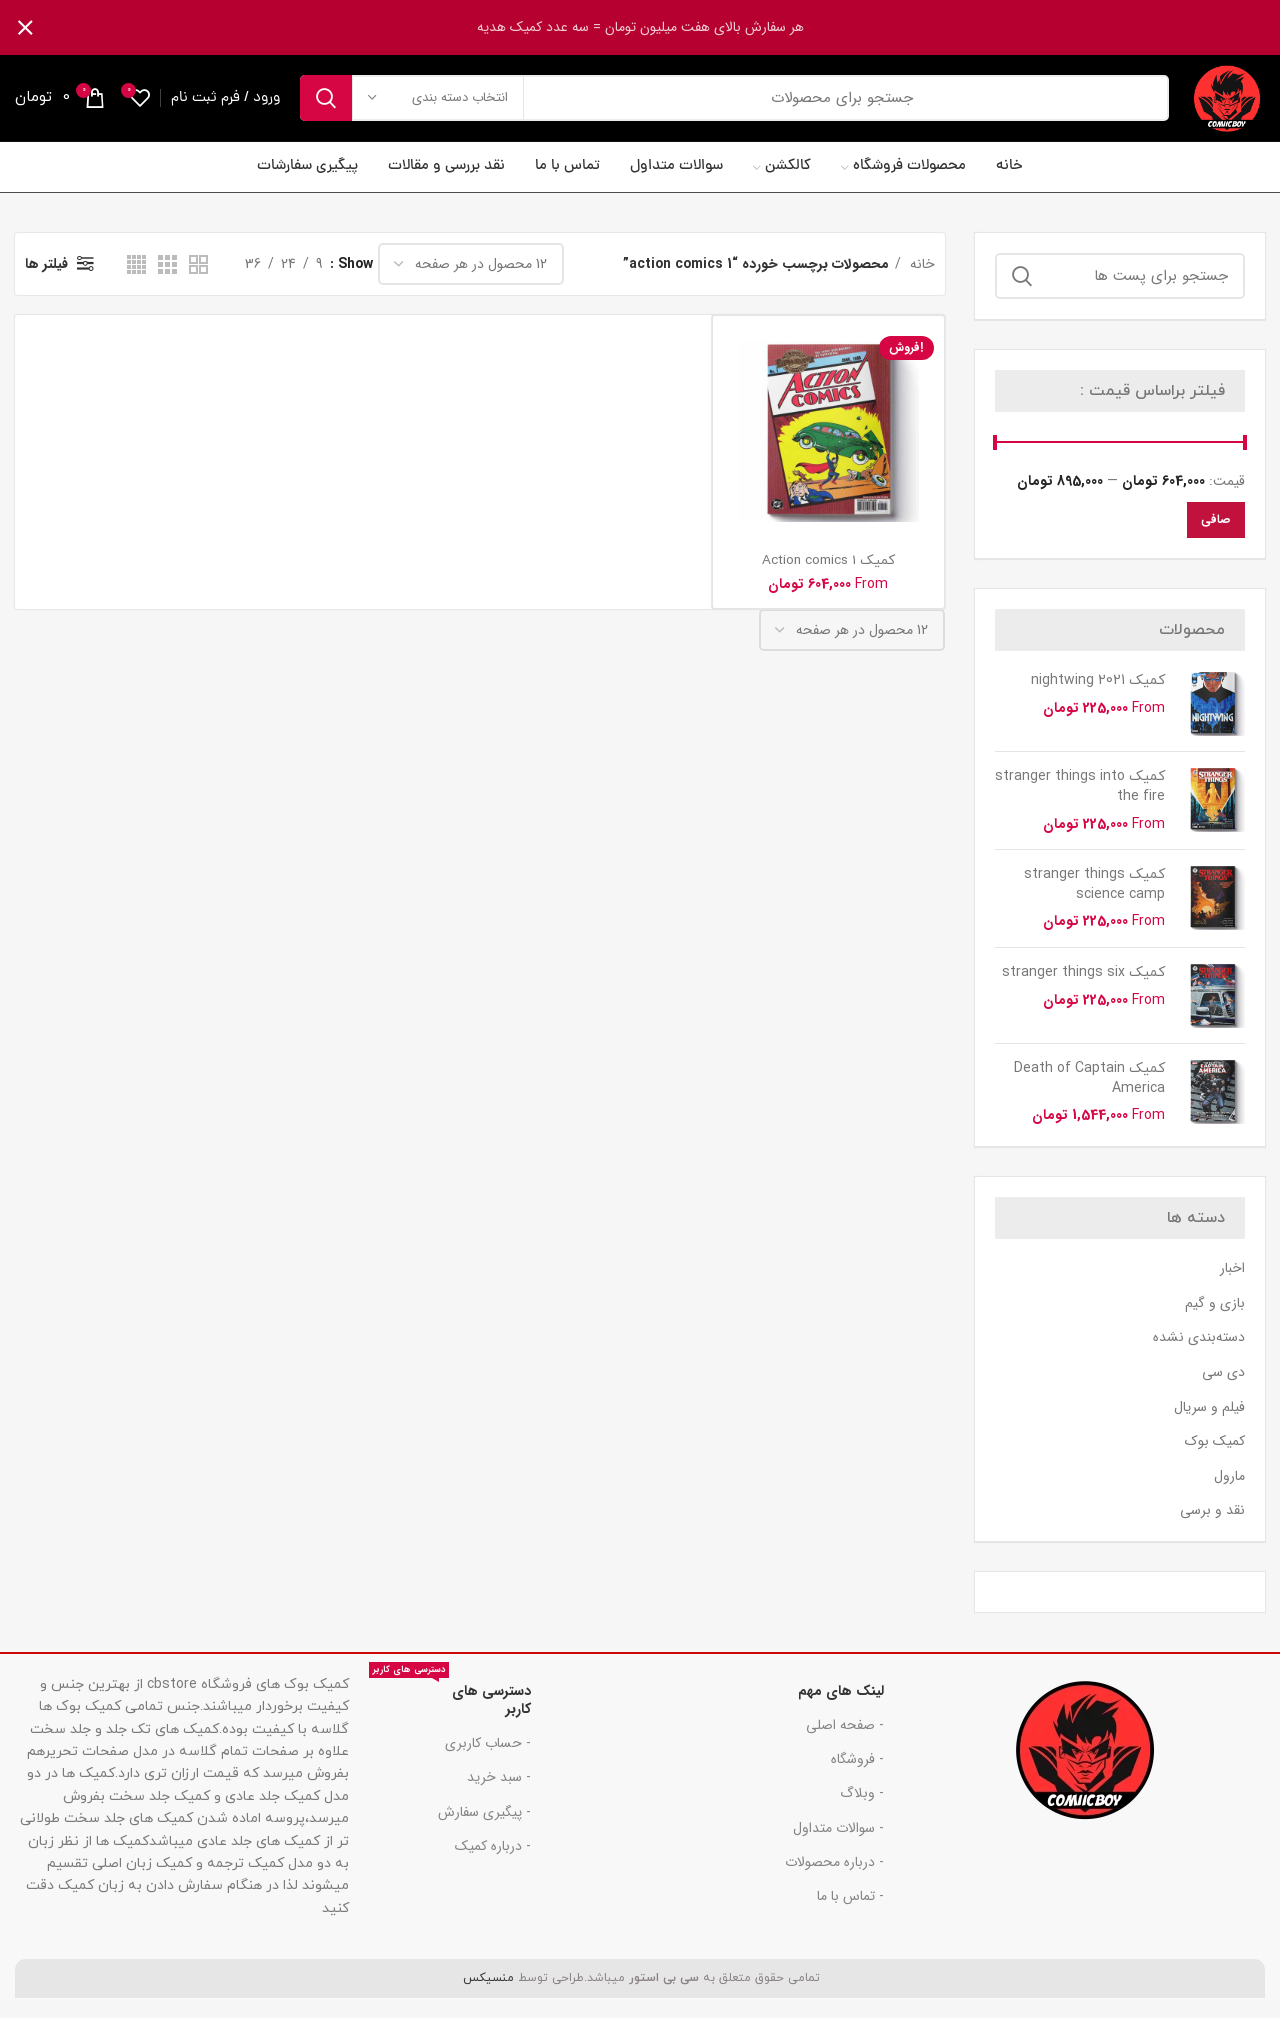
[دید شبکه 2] (198, 282)
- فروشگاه (857, 1777)
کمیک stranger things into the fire (1080, 804)
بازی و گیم (1215, 1322)
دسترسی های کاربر (450, 1715)
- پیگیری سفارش (484, 1830)
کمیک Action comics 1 (828, 578)
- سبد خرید (499, 1795)
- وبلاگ (862, 1811)
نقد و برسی (1212, 1529)
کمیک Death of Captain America (1089, 1096)
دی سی (1223, 1391)
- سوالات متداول (838, 1846)
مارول (1229, 1495)
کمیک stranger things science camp (1094, 902)
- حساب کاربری (488, 1761)
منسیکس (486, 1996)
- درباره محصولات (834, 1880)
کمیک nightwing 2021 (1098, 698)
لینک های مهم (841, 1709)
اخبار (1232, 1287)
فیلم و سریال (1209, 1425)
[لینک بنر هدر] (670, 27)
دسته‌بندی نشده (1199, 1356)
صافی (1216, 537)
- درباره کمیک (493, 1864)
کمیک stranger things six (1083, 990)
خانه (920, 282)
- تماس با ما (850, 1914)
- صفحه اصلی (845, 1743)
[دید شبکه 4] (136, 282)
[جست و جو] (725, 107)
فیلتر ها (46, 282)
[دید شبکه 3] (167, 282)
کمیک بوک (1215, 1460)
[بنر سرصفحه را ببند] (25, 27)
